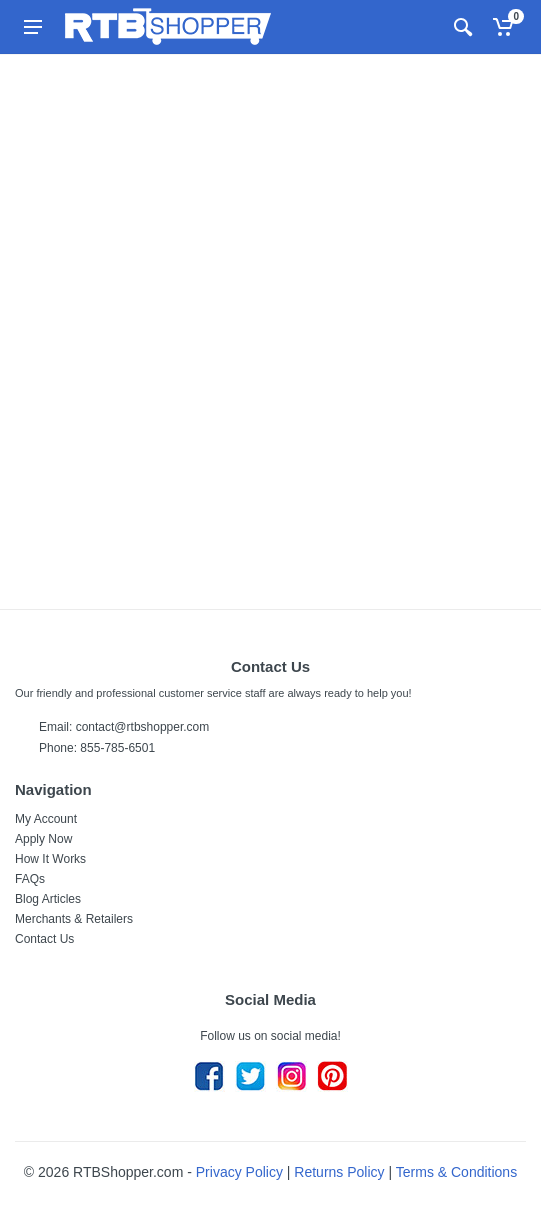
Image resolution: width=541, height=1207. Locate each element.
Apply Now (43, 839)
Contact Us (44, 939)
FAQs (30, 879)
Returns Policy (339, 1172)
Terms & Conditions (456, 1172)
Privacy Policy (239, 1172)
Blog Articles (48, 899)
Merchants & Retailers (74, 919)
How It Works (50, 859)
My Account (46, 819)
